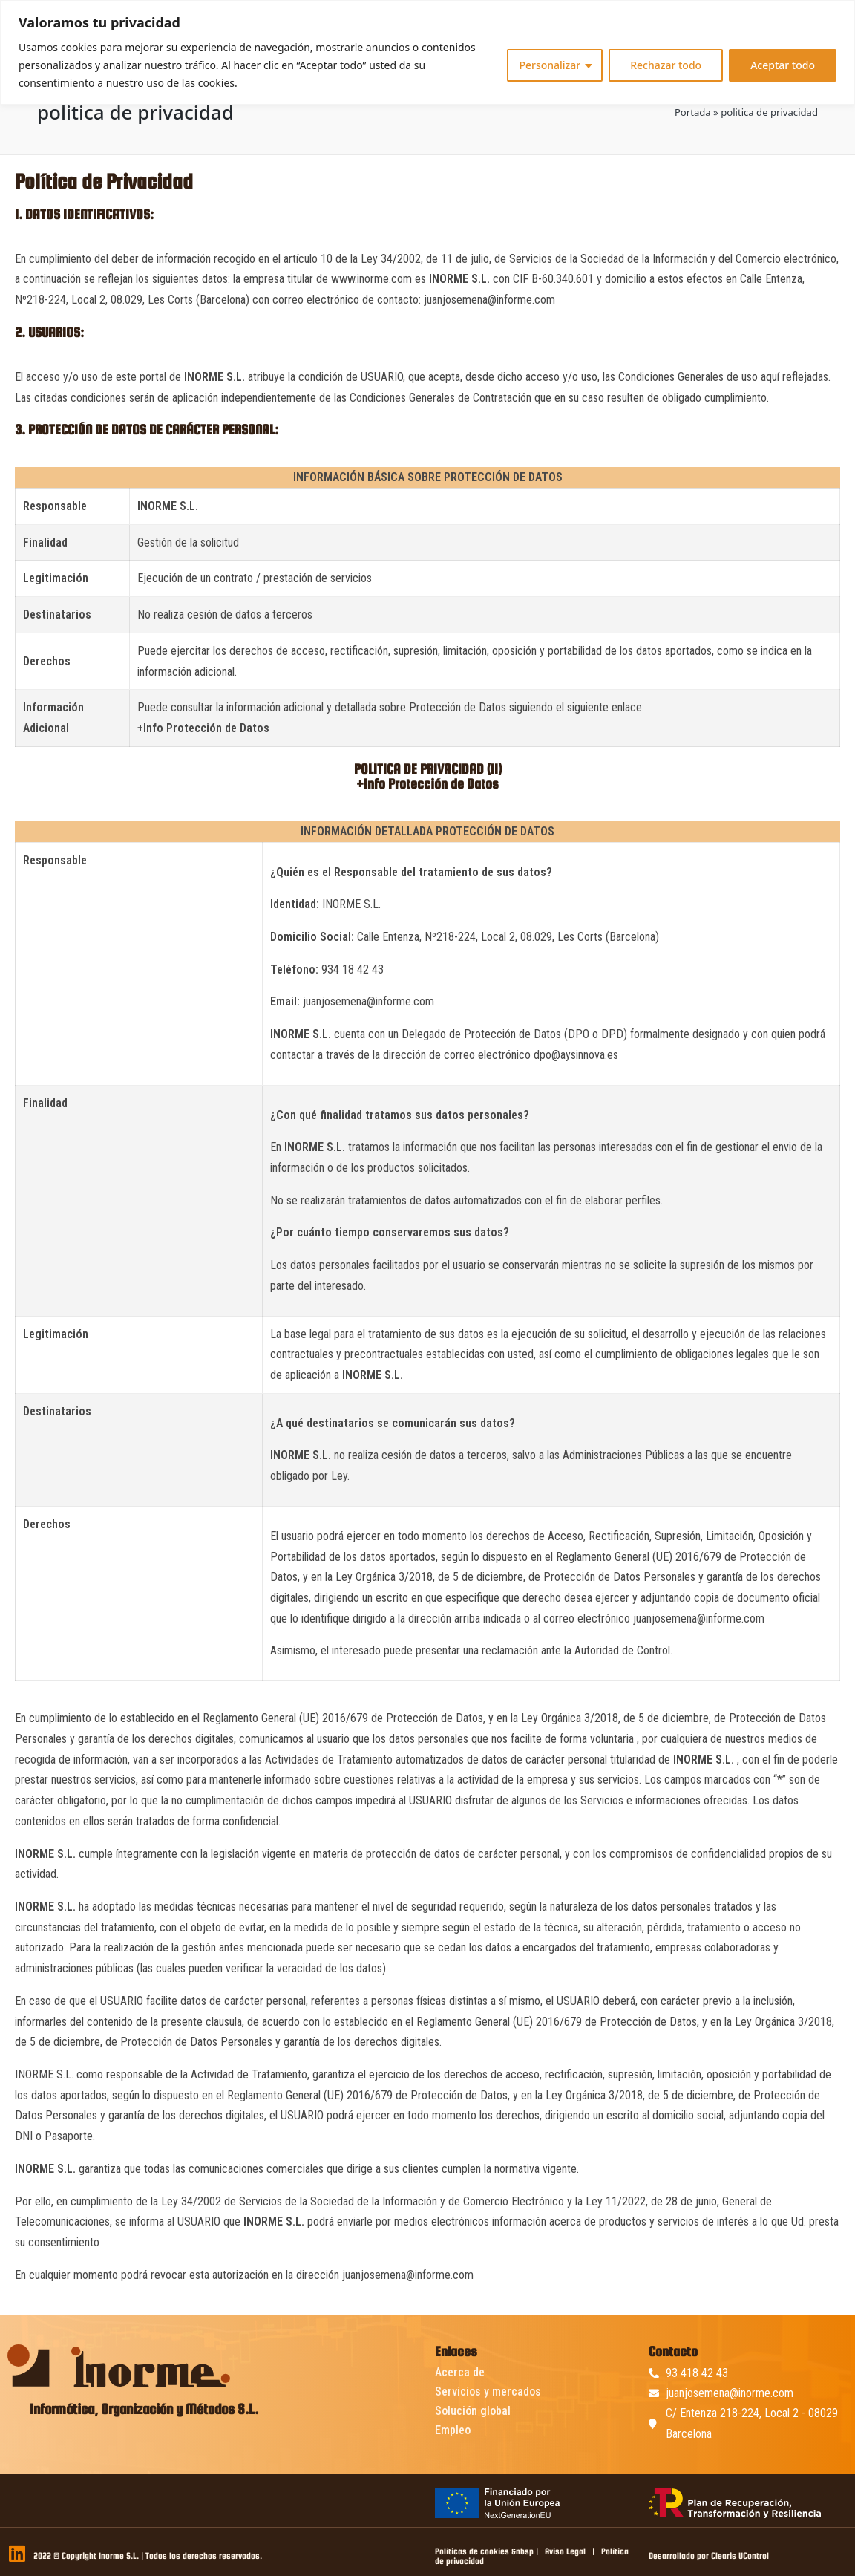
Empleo (453, 2430)
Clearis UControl (740, 2556)
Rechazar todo (665, 65)
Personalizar (549, 65)
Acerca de (460, 2372)
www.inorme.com (371, 279)
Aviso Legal (565, 2551)
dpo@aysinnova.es (576, 1055)
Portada (693, 112)
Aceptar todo (782, 65)
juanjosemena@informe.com (489, 300)
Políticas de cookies (472, 2551)
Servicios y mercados (488, 2391)
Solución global (473, 2411)
